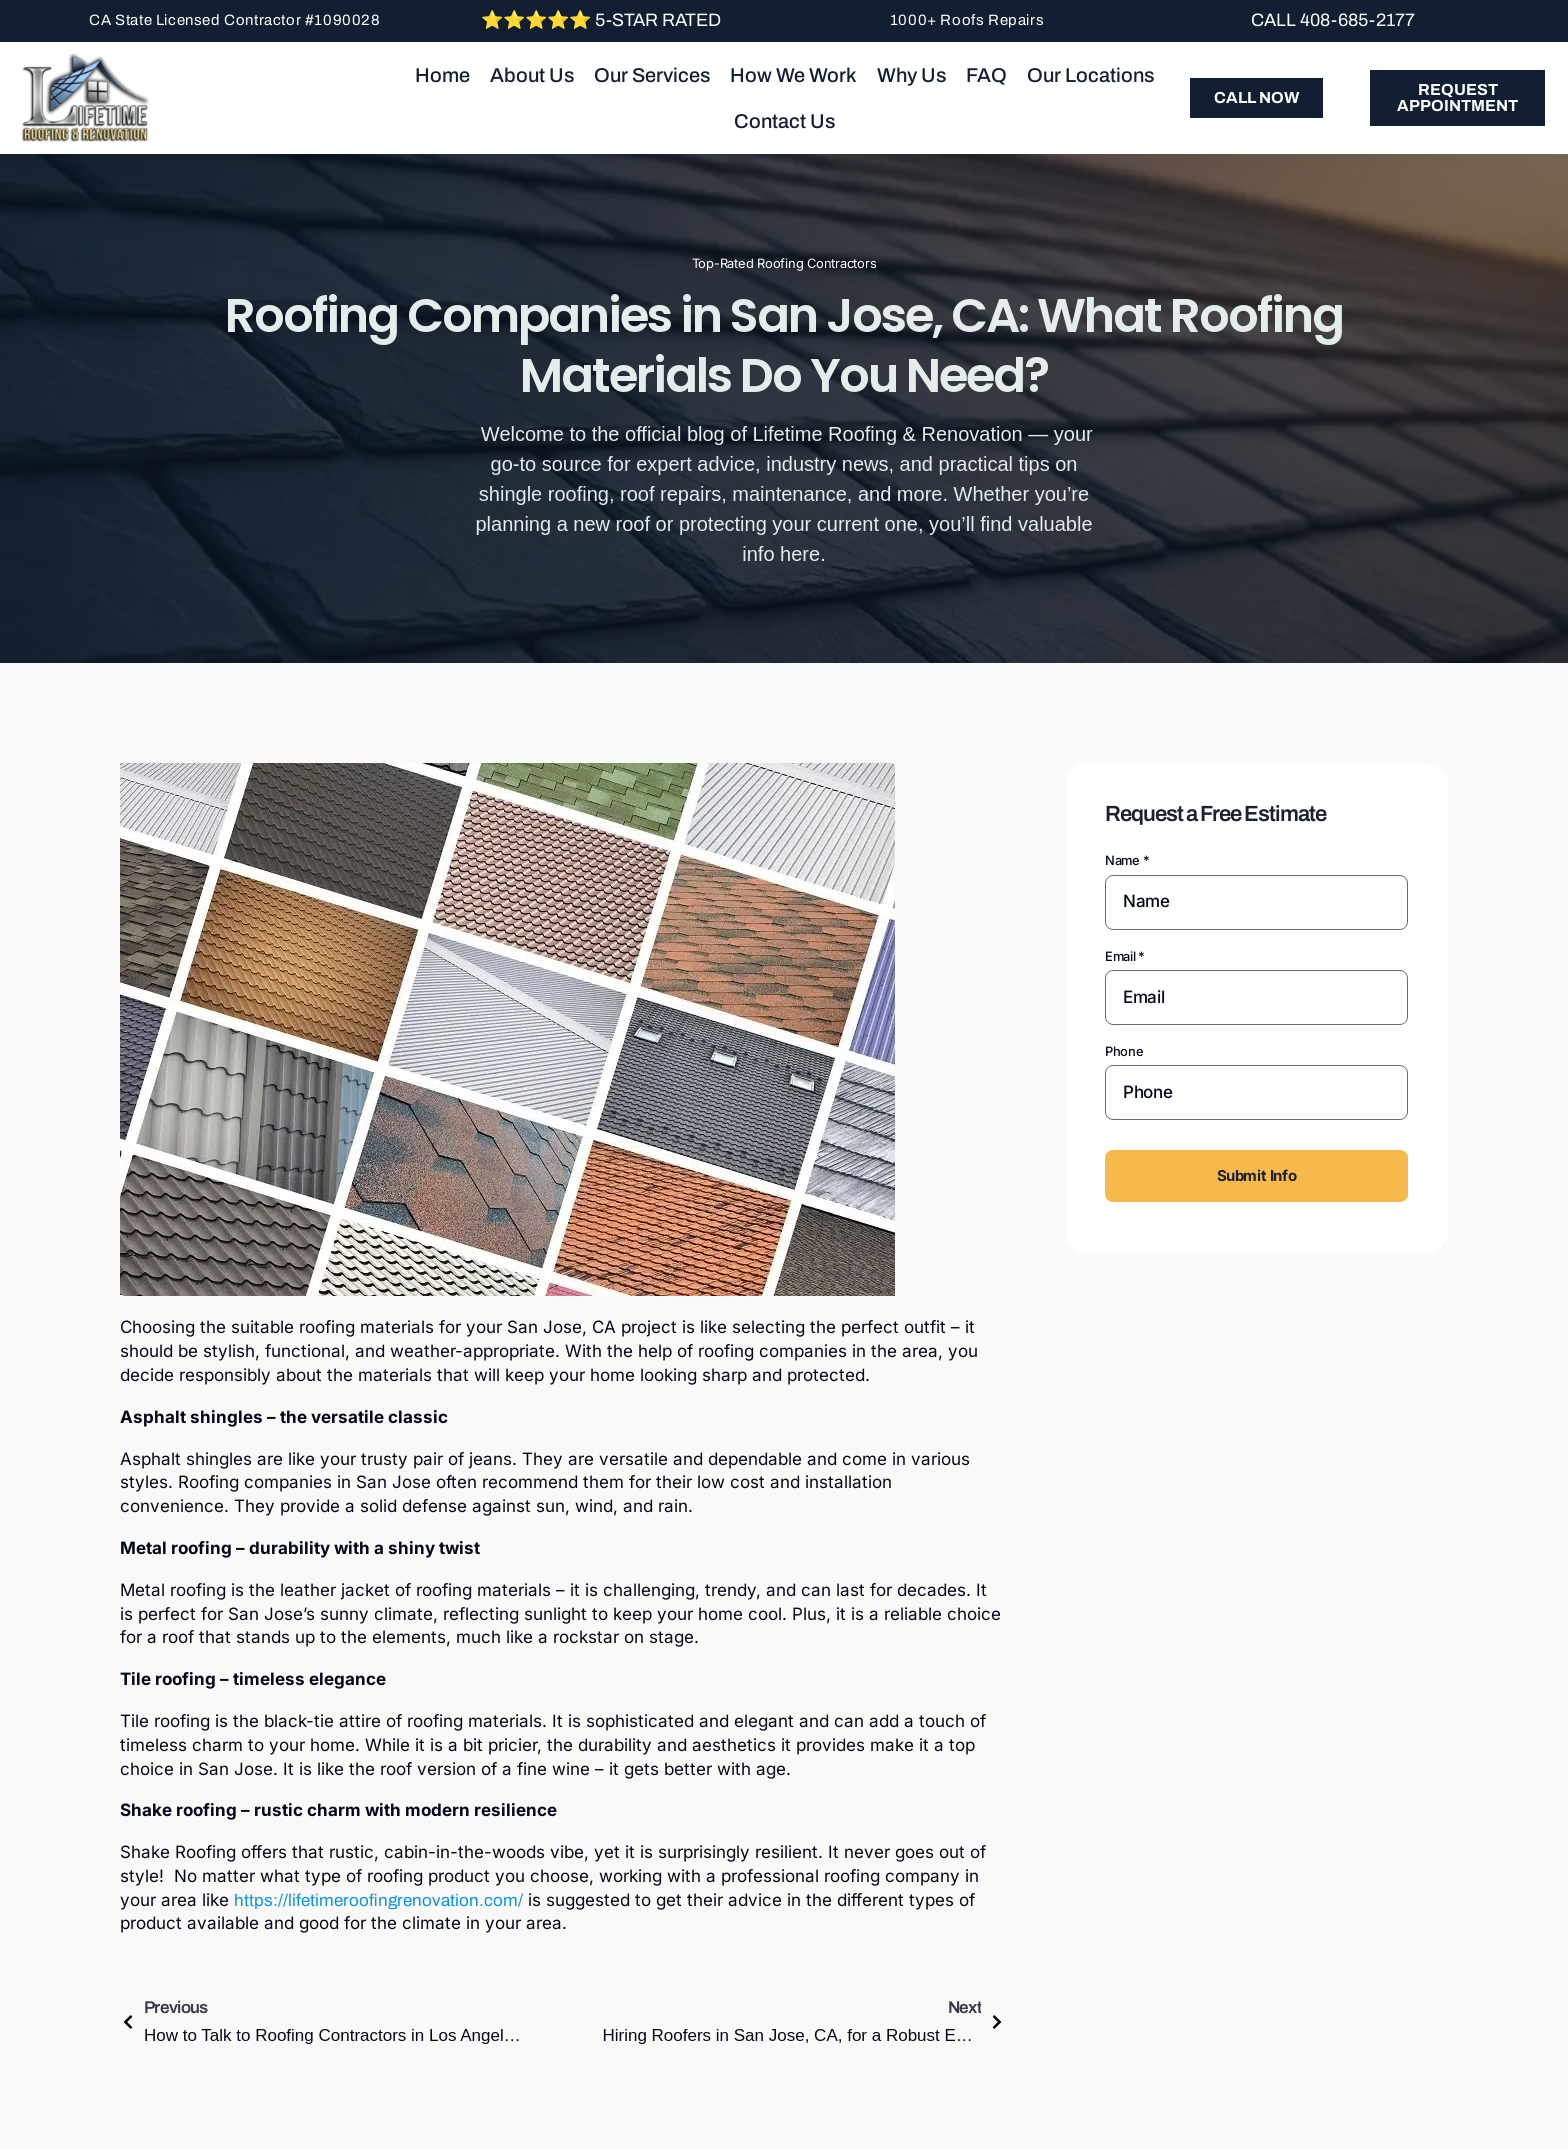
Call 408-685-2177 (1333, 20)
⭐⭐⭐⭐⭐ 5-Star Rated (601, 20)
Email (1125, 956)
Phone (1124, 1051)
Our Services (652, 75)
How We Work (793, 75)
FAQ (986, 75)
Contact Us (784, 121)
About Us (532, 75)
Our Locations (1090, 75)
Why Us (911, 75)
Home (442, 75)
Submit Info (1257, 1175)
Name (1127, 860)
